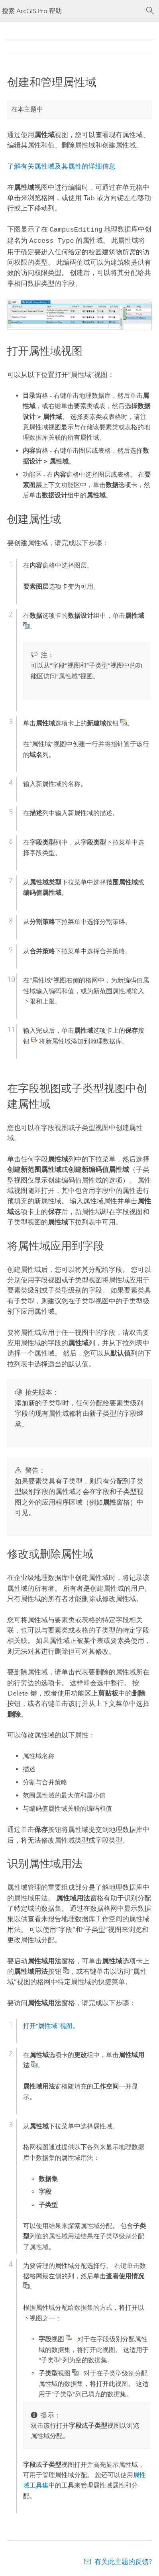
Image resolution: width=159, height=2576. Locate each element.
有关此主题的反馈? (123, 2560)
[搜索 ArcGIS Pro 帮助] (71, 11)
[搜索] (150, 11)
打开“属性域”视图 (48, 2024)
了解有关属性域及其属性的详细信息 (61, 166)
